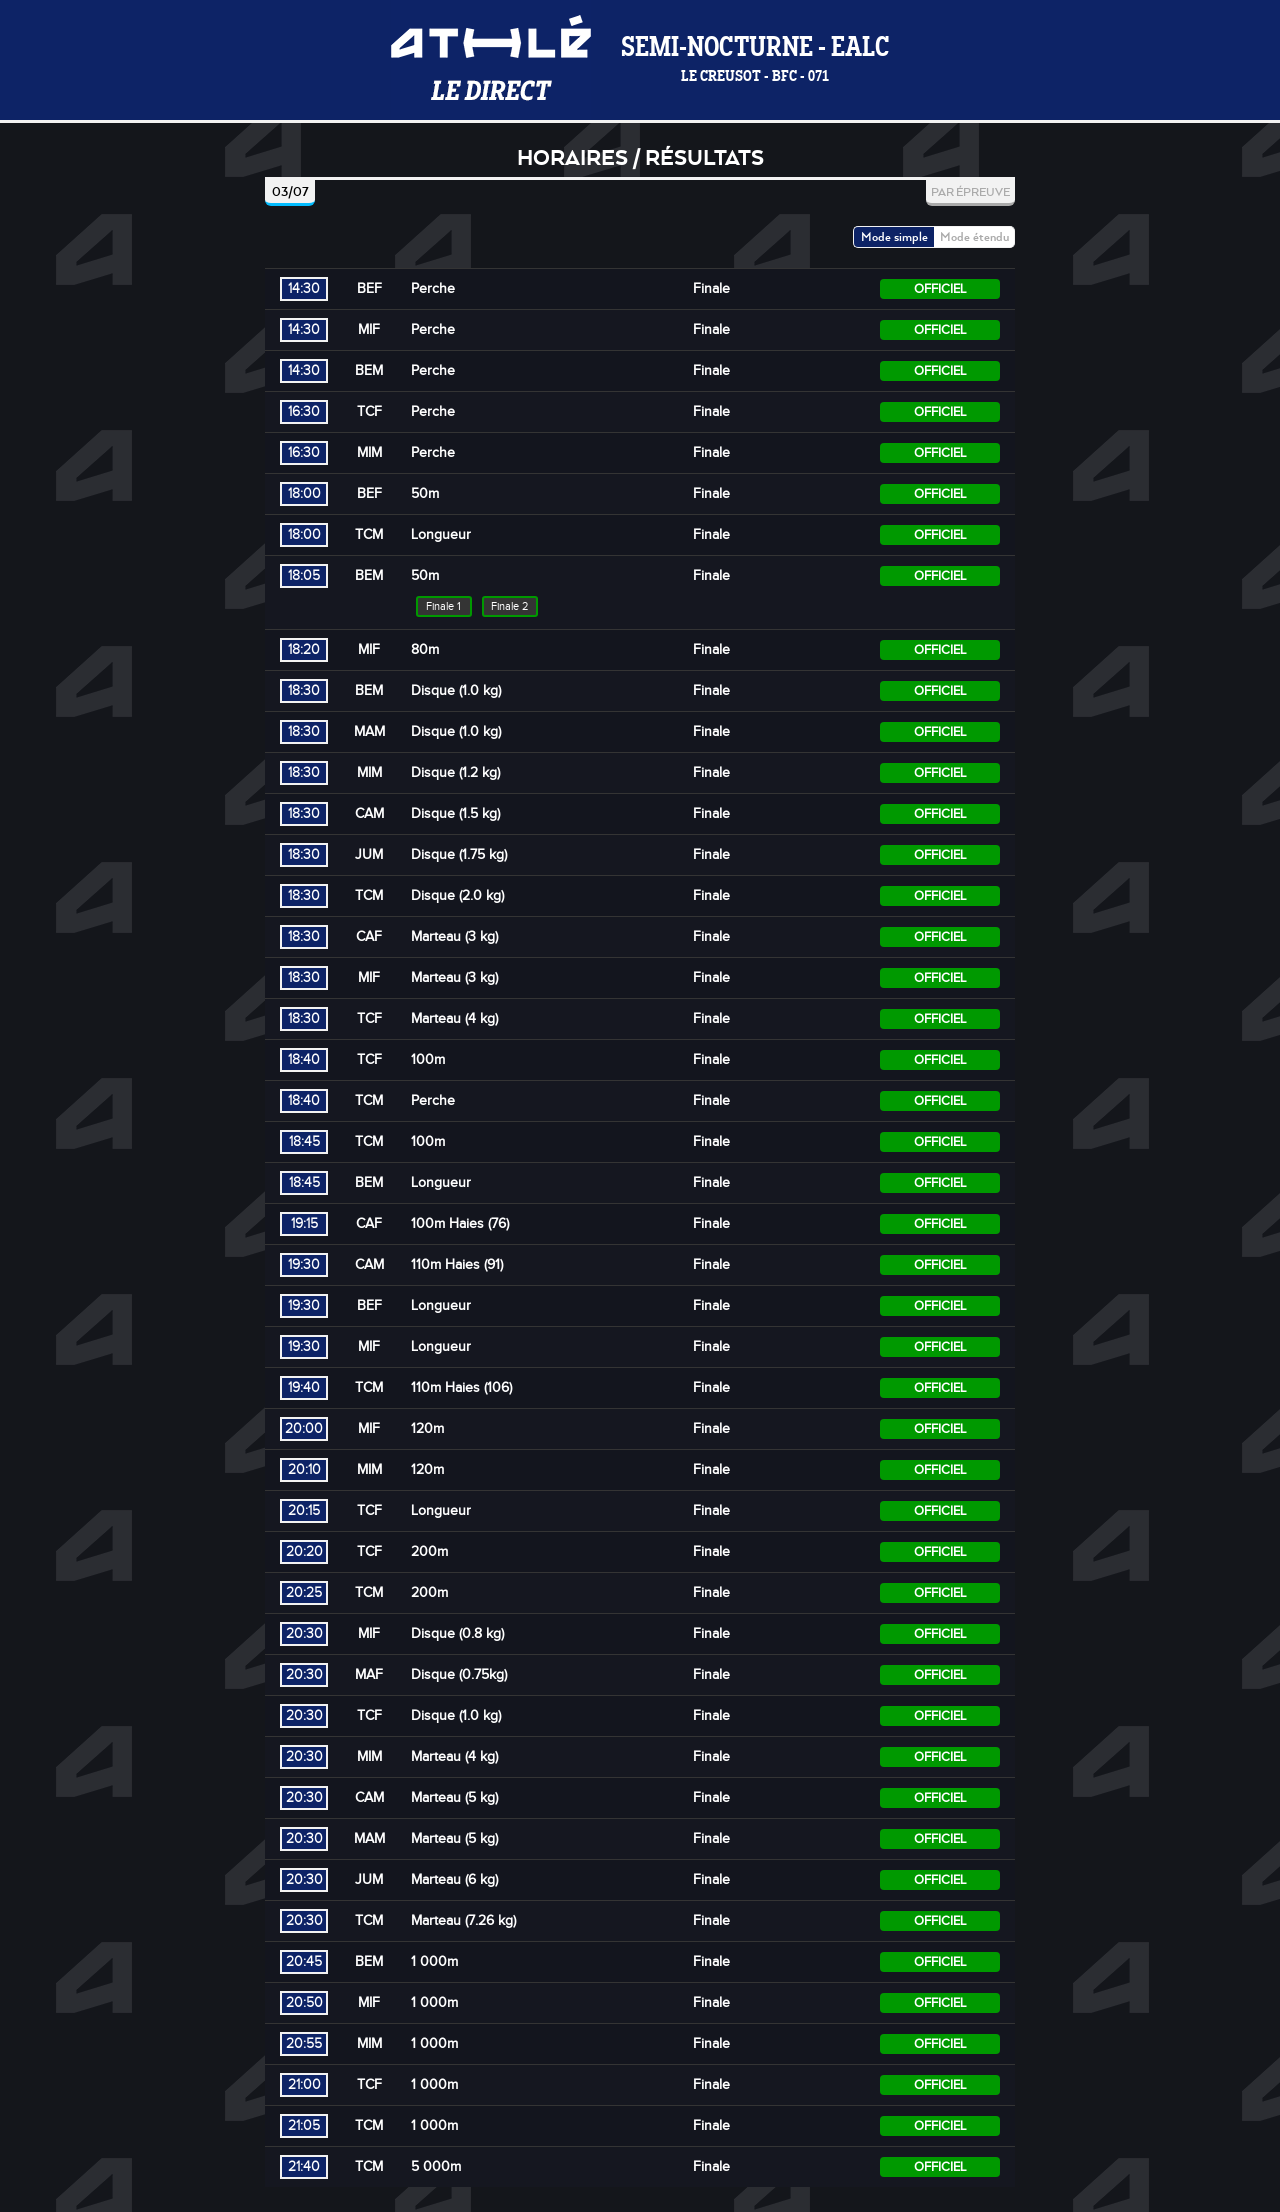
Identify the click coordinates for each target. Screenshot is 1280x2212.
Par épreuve (970, 192)
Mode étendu (974, 236)
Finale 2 (509, 606)
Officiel (940, 289)
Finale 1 (443, 606)
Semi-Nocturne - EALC (755, 60)
